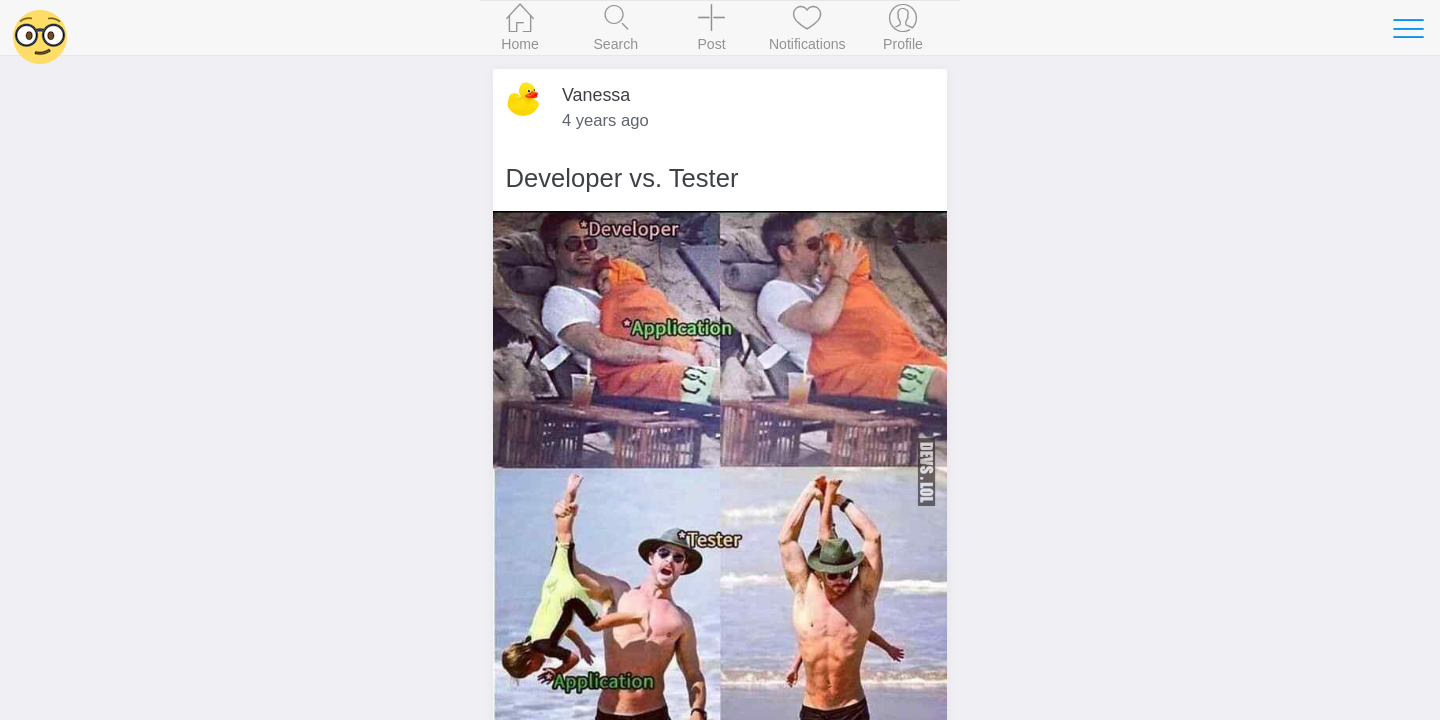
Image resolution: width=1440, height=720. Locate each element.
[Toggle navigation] (1408, 28)
